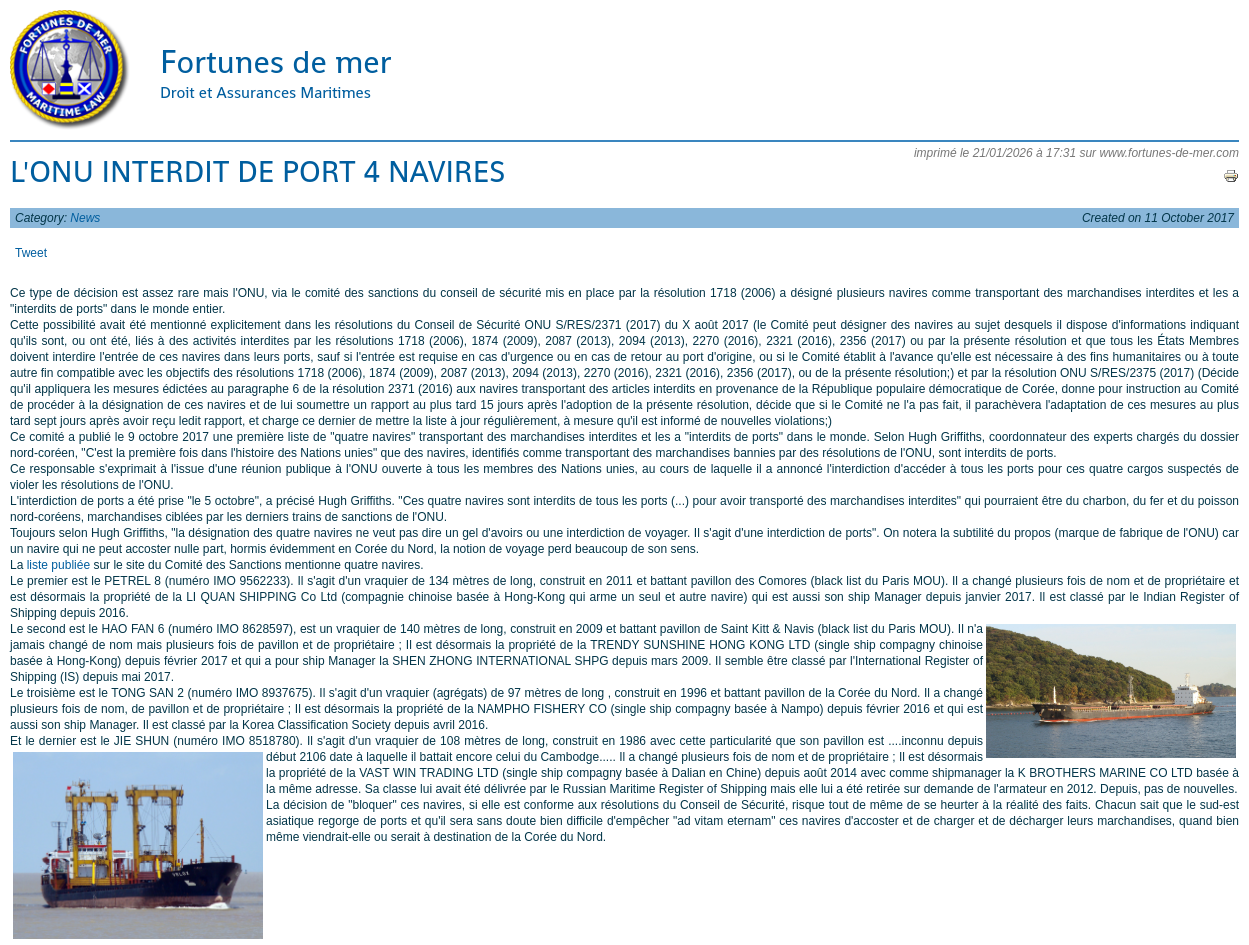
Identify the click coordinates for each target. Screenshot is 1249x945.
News (85, 218)
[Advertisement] (753, 895)
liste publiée (58, 565)
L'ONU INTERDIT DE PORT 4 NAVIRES (257, 172)
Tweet (31, 253)
